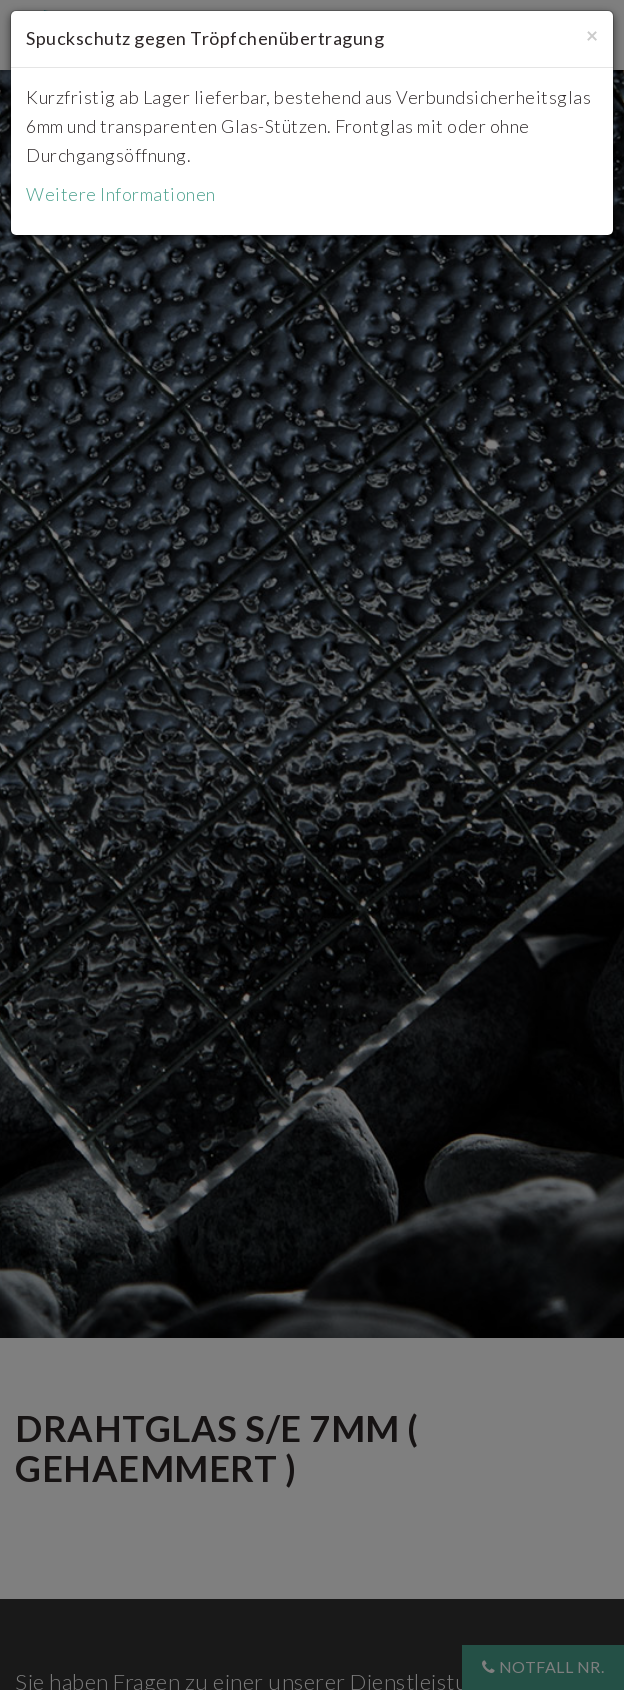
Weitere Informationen (121, 194)
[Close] (592, 34)
